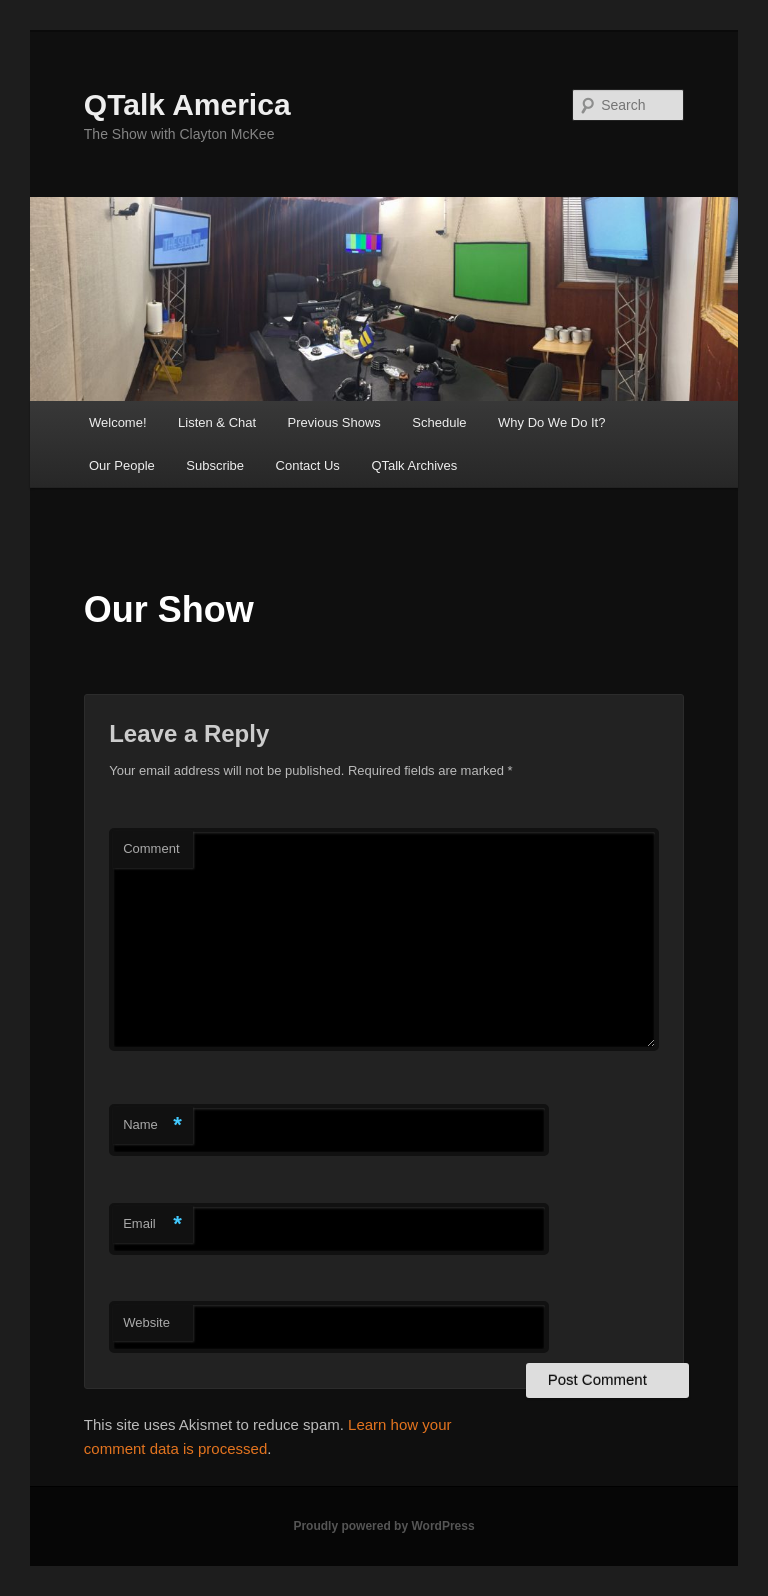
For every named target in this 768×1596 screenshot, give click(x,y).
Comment (151, 848)
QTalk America (187, 104)
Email (152, 1224)
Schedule (439, 422)
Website (146, 1322)
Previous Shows (334, 422)
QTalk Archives (414, 465)
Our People (122, 465)
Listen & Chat (217, 422)
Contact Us (308, 465)
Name (152, 1125)
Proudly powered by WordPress (383, 1526)
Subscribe (215, 465)
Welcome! (118, 422)
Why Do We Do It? (551, 422)
